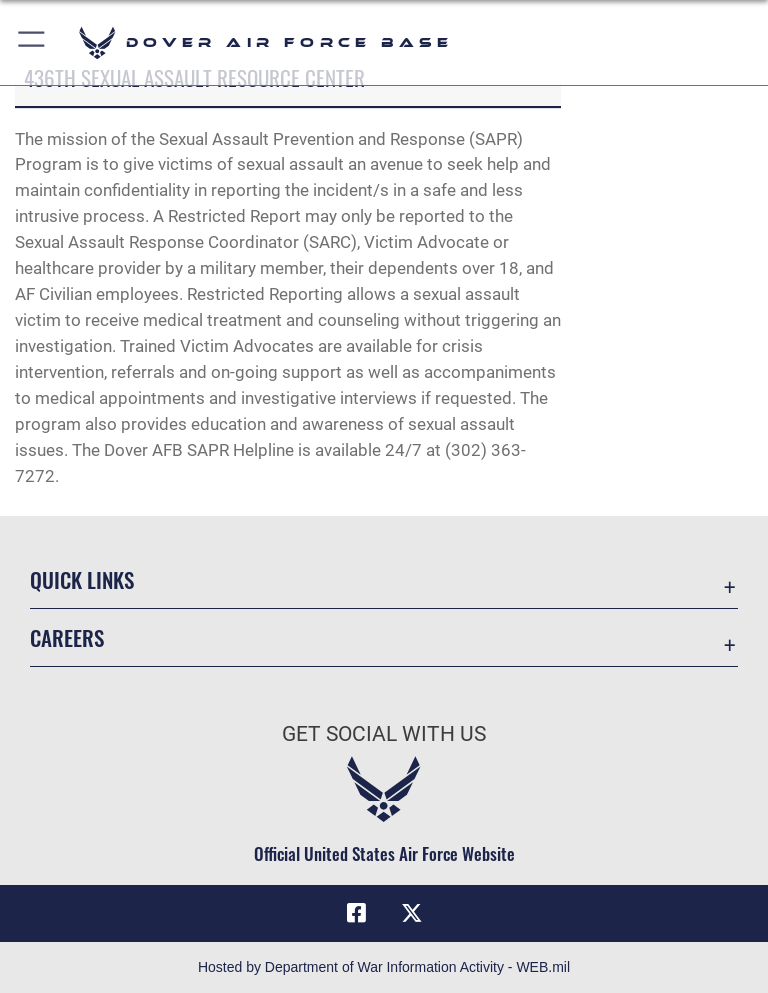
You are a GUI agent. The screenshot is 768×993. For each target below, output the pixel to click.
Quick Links (82, 579)
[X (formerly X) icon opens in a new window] (412, 913)
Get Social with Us (384, 734)
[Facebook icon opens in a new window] (356, 913)
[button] (32, 42)
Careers (67, 637)
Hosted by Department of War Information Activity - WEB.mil (384, 967)
